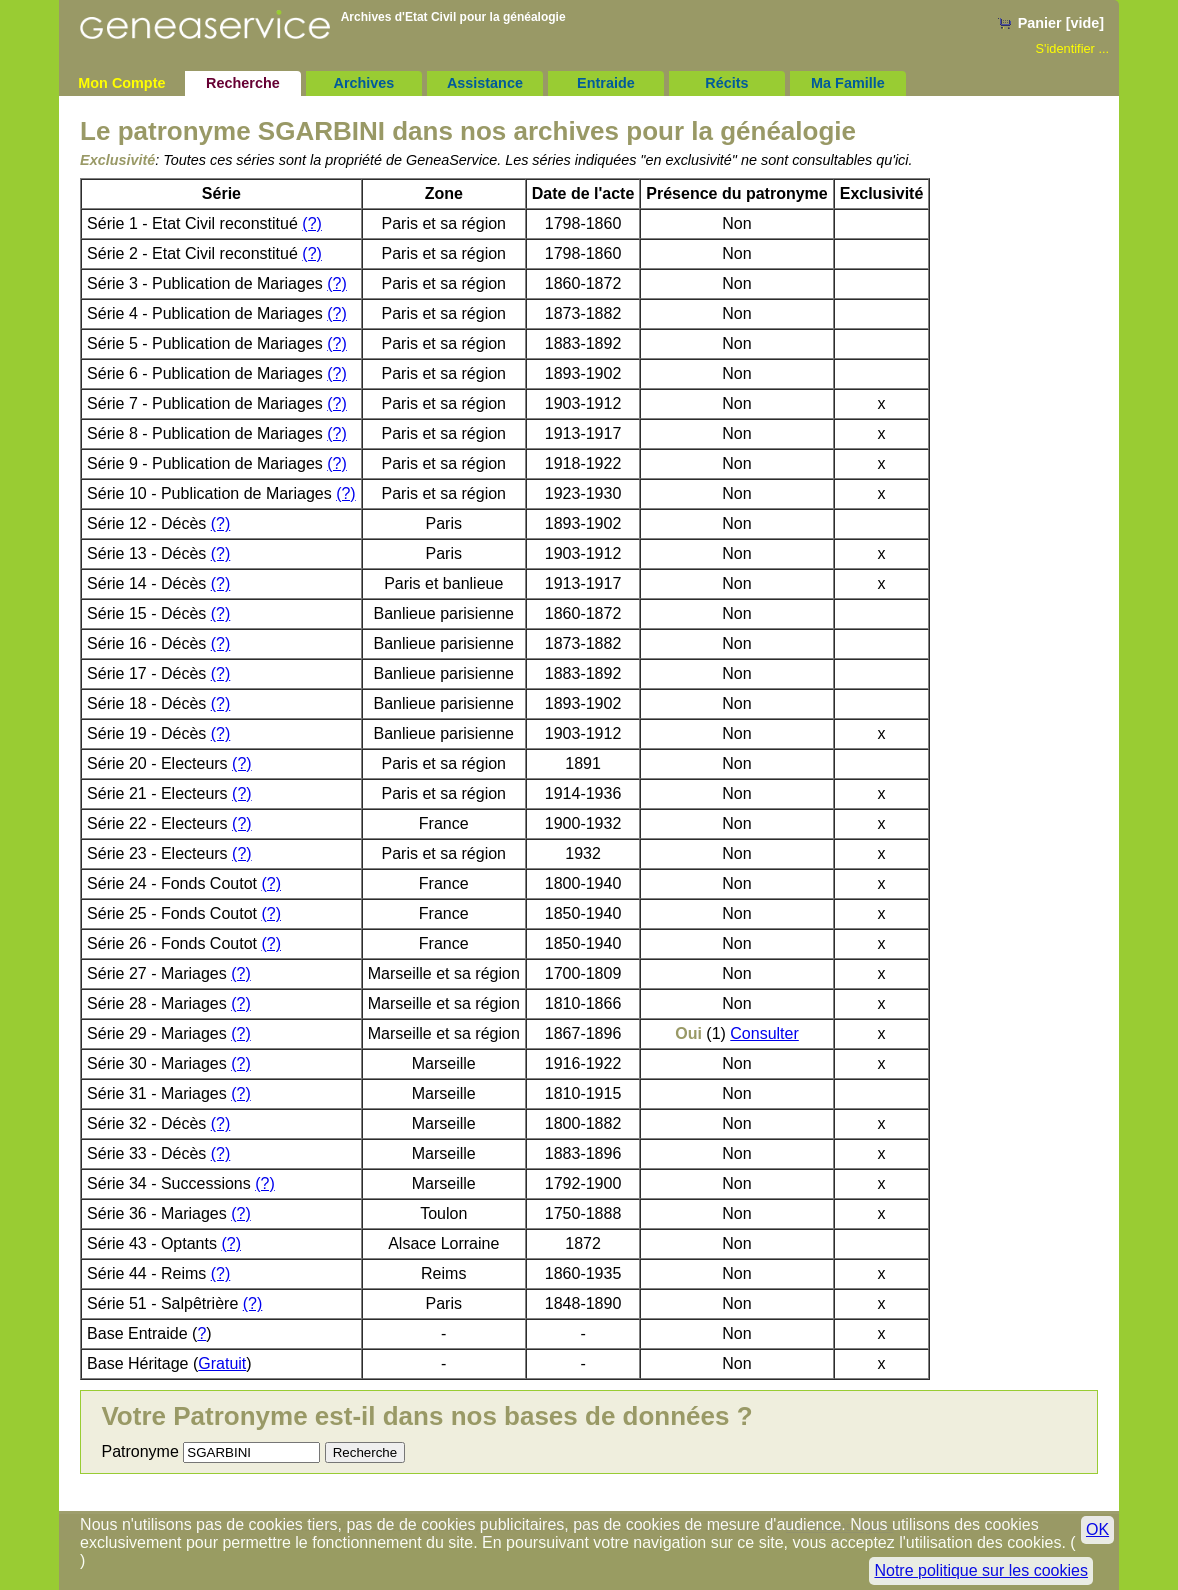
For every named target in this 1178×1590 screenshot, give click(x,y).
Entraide (606, 83)
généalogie (534, 17)
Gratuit (222, 1363)
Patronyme (139, 1451)
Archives (364, 83)
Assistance (485, 83)
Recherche (243, 83)
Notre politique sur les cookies (980, 1570)
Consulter (764, 1033)
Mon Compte (121, 83)
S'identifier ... (1073, 48)
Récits (726, 83)
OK (1097, 1529)
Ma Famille (848, 83)
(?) (312, 223)
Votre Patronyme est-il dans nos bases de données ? (426, 1416)
